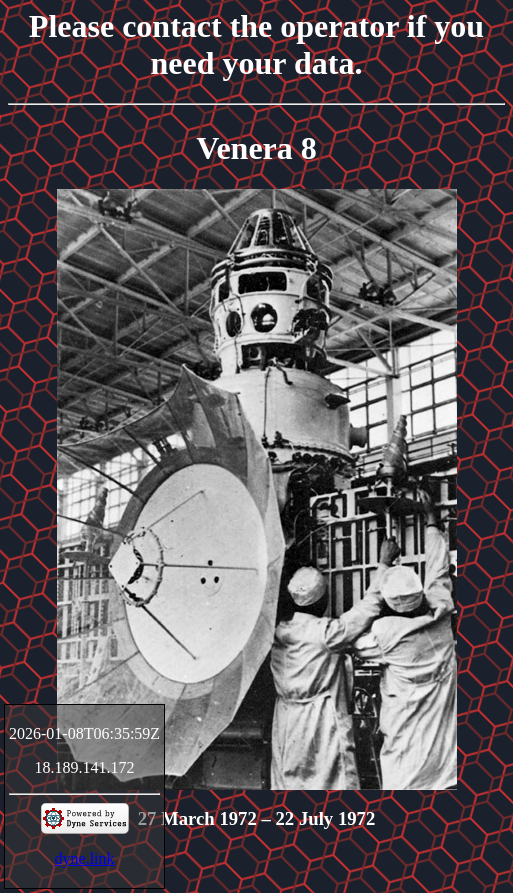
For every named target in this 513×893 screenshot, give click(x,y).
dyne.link (85, 858)
